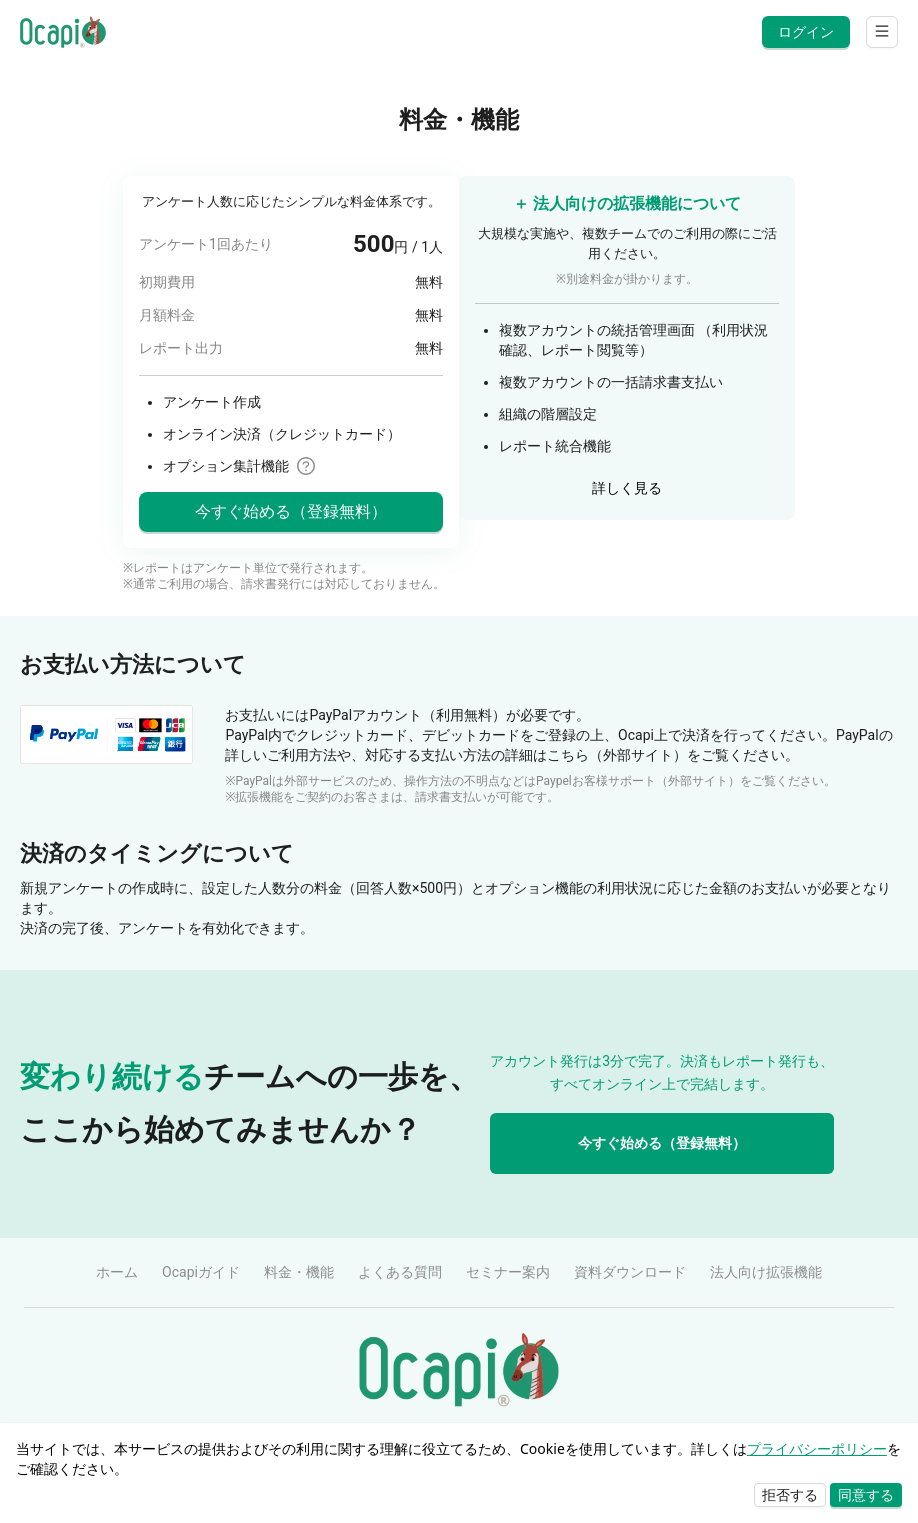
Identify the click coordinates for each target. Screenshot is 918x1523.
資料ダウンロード (630, 1272)
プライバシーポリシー (817, 1448)
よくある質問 (400, 1272)
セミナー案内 (508, 1272)
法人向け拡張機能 (766, 1272)
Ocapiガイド (201, 1272)
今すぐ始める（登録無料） (662, 1143)
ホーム (117, 1272)
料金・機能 (299, 1272)
